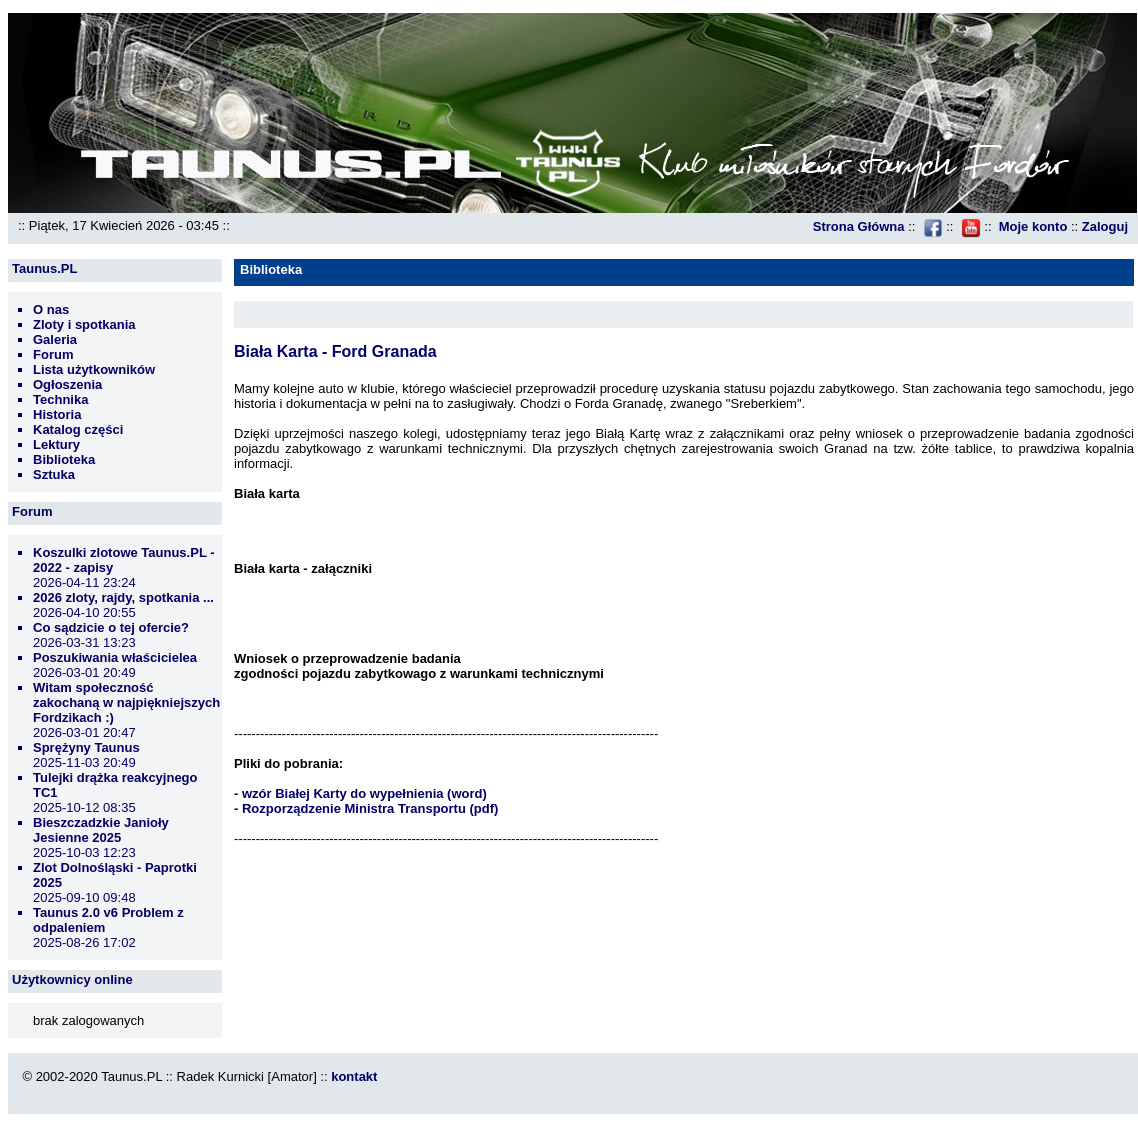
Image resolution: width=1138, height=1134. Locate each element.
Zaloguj (1105, 226)
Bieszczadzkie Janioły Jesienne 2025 (101, 830)
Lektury (56, 444)
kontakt (354, 1076)
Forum (53, 354)
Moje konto (1033, 226)
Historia (57, 414)
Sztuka (54, 474)
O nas (51, 309)
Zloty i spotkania (84, 324)
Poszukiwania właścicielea (115, 657)
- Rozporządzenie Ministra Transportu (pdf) (366, 808)
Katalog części (78, 429)
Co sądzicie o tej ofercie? (111, 627)
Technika (60, 399)
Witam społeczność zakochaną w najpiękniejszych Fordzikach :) (126, 702)
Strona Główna (859, 226)
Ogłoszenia (67, 384)
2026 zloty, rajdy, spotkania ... (123, 597)
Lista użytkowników (94, 369)
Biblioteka (64, 459)
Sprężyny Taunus (86, 747)
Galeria (55, 339)
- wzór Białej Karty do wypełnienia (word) (360, 793)
